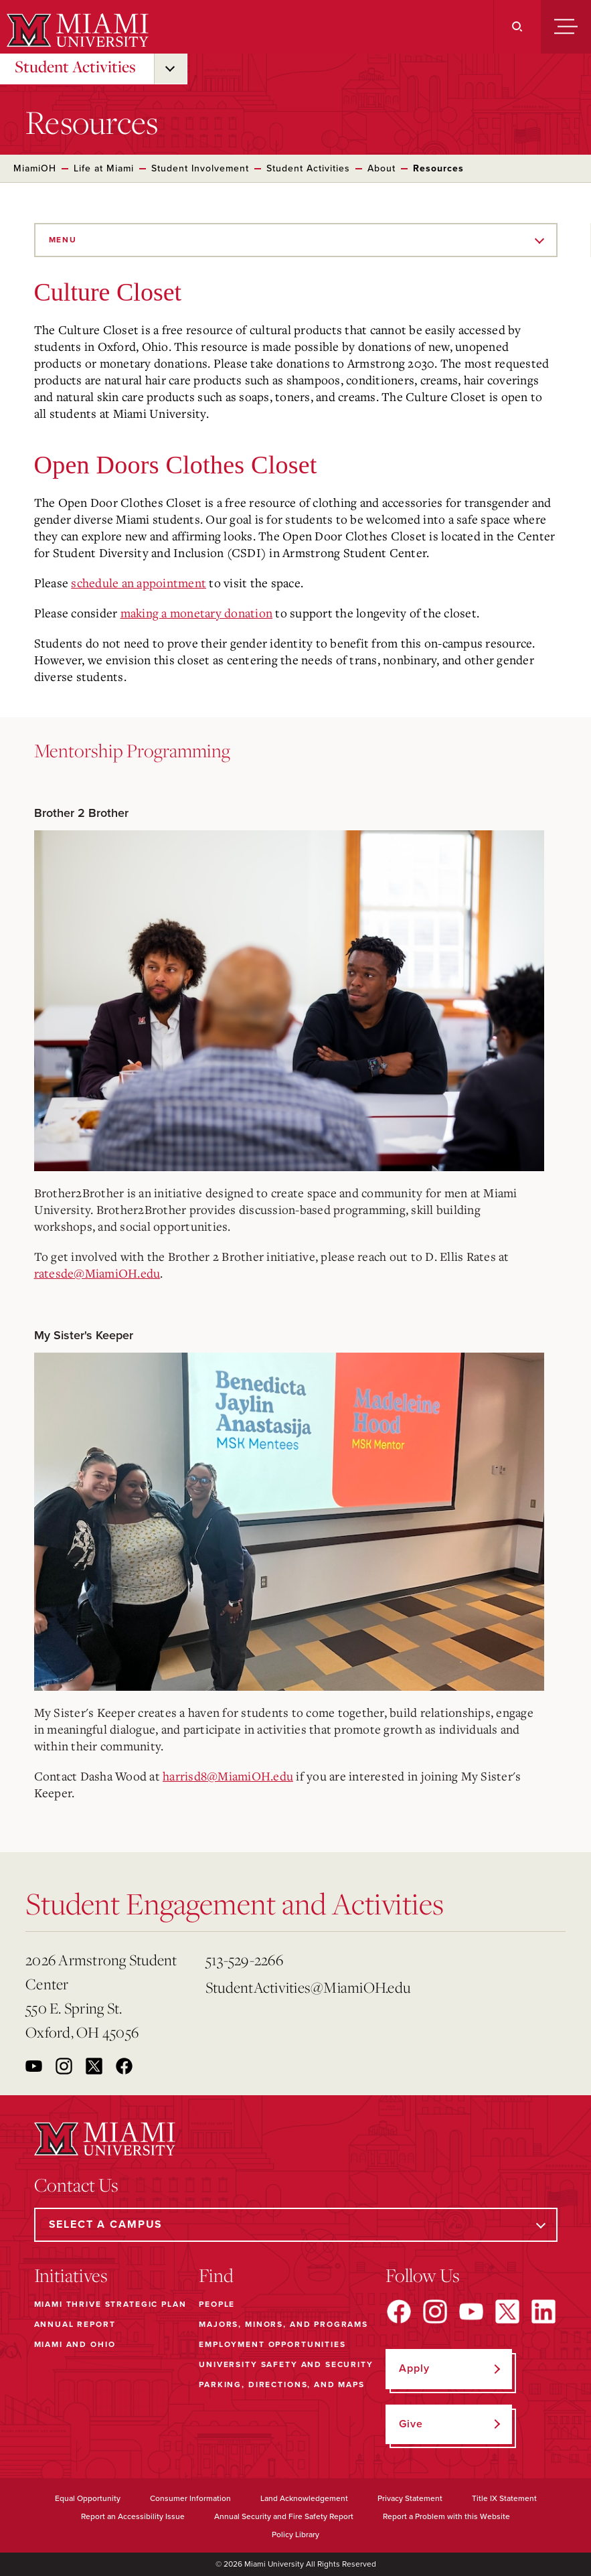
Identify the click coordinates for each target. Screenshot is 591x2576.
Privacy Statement (409, 2498)
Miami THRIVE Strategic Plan (110, 2304)
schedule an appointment (138, 583)
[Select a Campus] (296, 2225)
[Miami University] (76, 30)
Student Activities (75, 66)
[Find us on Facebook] (399, 2311)
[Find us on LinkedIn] (543, 2311)
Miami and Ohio (75, 2344)
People (217, 2304)
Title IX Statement (504, 2498)
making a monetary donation (196, 613)
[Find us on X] (507, 2311)
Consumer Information (190, 2498)
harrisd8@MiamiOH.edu (228, 1776)
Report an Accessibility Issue (133, 2516)
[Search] (517, 27)
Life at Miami (104, 168)
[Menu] (566, 27)
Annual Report (75, 2324)
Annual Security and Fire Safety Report (283, 2516)
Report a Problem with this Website (446, 2516)
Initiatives (71, 2275)
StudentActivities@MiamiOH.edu (290, 1987)
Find (216, 2275)
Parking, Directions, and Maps (282, 2384)
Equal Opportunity (87, 2498)
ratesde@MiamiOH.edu (97, 1273)
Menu (63, 239)
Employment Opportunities (272, 2344)
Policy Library (295, 2534)
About (381, 168)
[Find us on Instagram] (435, 2311)
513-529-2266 (244, 1959)
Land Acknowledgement (304, 2498)
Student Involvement (200, 168)
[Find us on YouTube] (471, 2311)
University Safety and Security (286, 2364)
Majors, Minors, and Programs (283, 2324)
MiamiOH (34, 168)
